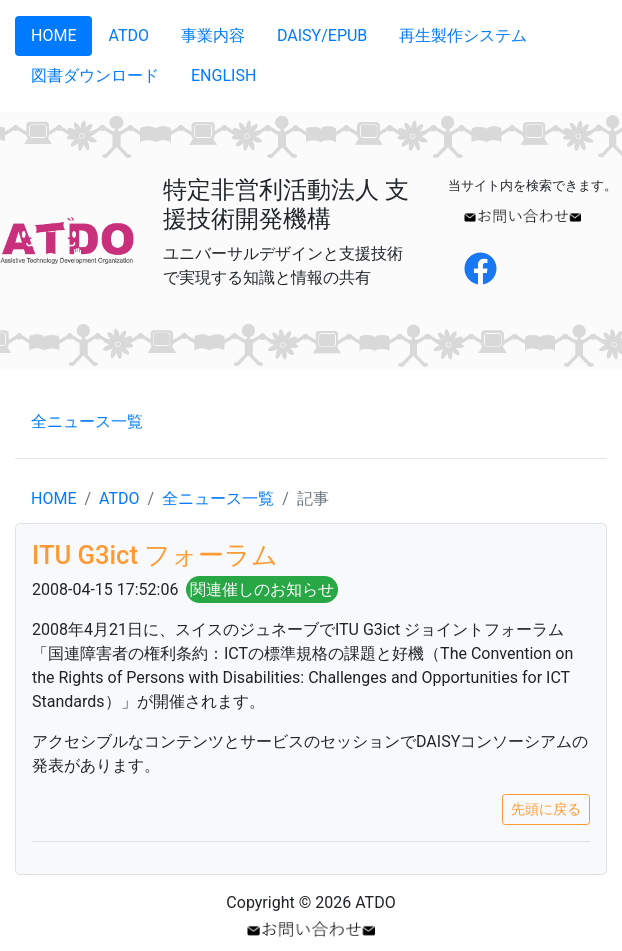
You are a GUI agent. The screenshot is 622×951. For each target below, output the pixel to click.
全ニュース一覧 (87, 421)
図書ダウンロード (95, 75)
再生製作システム (463, 35)
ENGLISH (223, 75)
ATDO (128, 35)
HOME (53, 35)
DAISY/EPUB (322, 35)
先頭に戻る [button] (546, 809)
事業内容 (213, 35)
